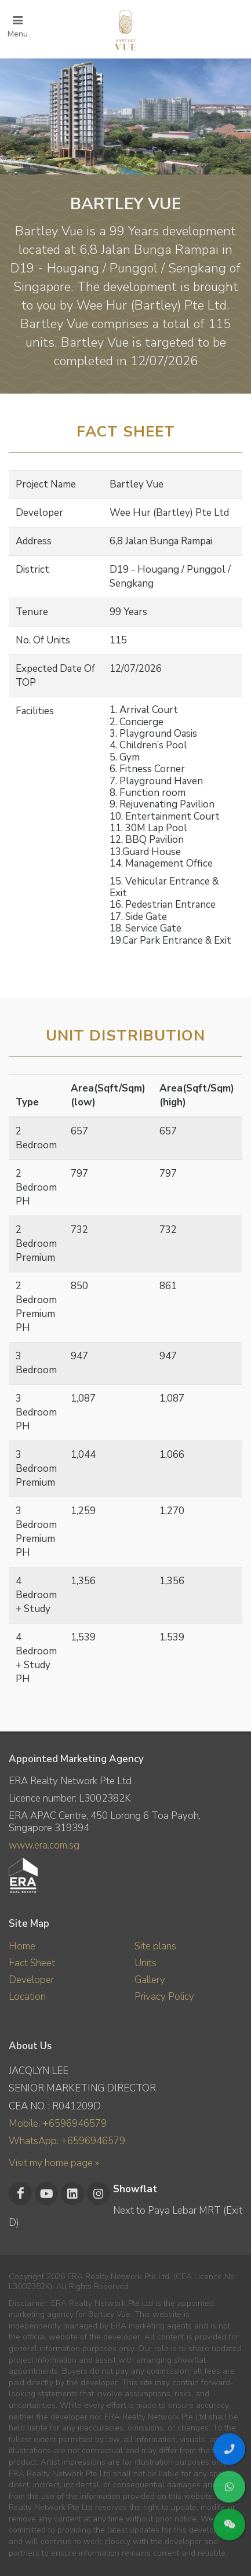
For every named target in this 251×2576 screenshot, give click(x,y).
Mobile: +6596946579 (58, 2123)
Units (145, 1963)
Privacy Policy (164, 1996)
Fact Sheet (32, 1963)
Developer (31, 1979)
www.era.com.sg (44, 1845)
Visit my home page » (54, 2163)
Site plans (155, 1946)
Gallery (149, 1979)
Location (27, 1996)
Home (22, 1946)
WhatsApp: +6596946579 (67, 2141)
